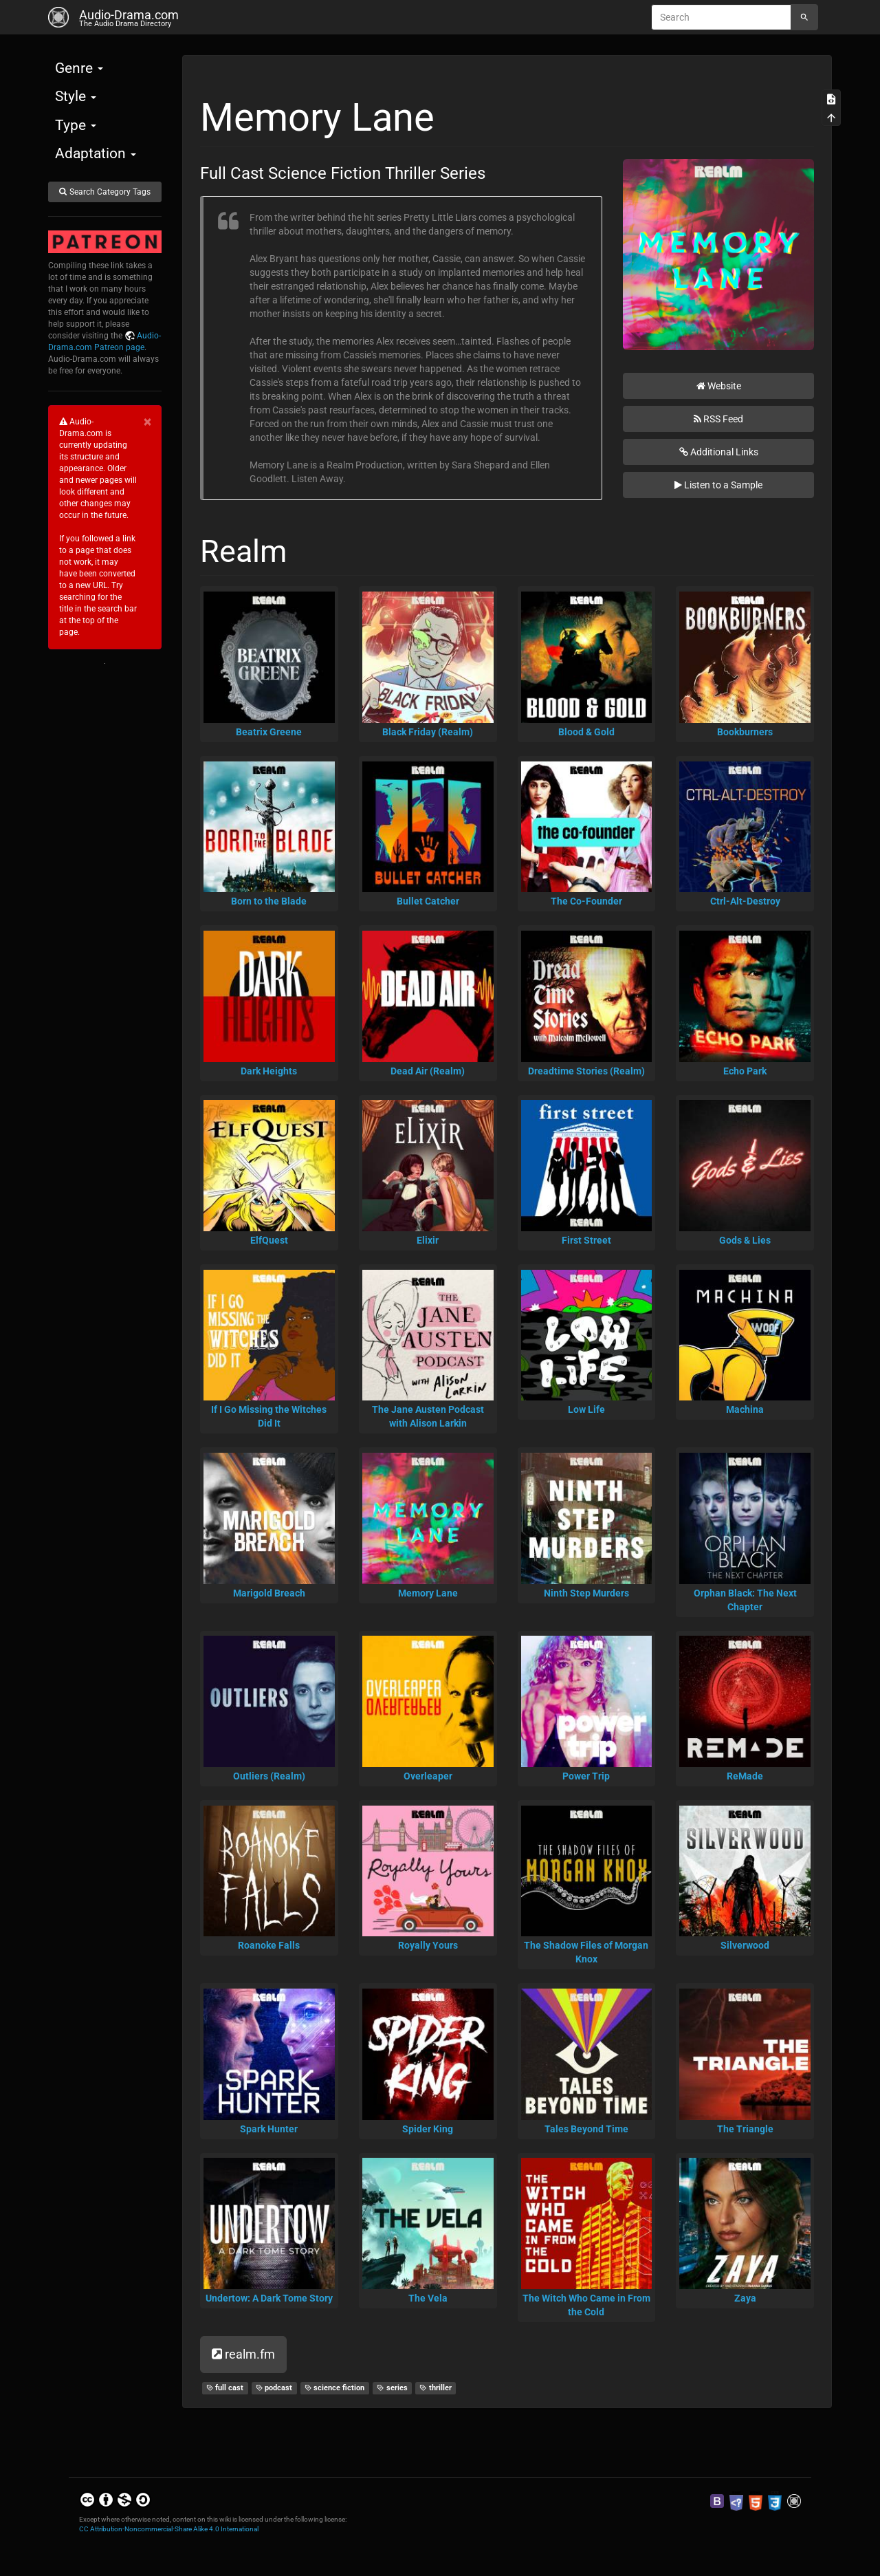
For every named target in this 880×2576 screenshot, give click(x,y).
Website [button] (718, 385)
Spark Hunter (269, 2128)
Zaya (745, 2298)
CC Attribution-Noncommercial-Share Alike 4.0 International (168, 2529)
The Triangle (745, 2128)
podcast (274, 2387)
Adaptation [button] (95, 153)
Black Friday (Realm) (427, 731)
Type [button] (75, 125)
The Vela (428, 2298)
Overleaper (428, 1776)
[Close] (147, 422)
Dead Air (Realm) (427, 1070)
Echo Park (745, 1070)
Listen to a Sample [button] (718, 484)
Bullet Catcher (428, 901)
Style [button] (75, 96)
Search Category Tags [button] (104, 192)
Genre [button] (79, 68)
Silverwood (744, 1945)
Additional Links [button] (718, 451)
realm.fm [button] (243, 2354)
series (392, 2387)
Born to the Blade (269, 901)
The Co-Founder (586, 901)
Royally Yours (428, 1945)
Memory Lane (428, 1593)
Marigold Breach (269, 1593)
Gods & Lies (745, 1240)
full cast (225, 2387)
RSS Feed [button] (718, 418)
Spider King (427, 2128)
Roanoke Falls (269, 1945)
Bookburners (745, 731)
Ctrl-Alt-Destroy (745, 901)
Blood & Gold (586, 731)
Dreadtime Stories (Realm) (586, 1070)
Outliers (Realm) (269, 1776)
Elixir (428, 1240)
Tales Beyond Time (586, 2128)
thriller (435, 2387)
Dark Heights (269, 1070)
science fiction (335, 2387)
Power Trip (586, 1776)
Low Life (586, 1409)
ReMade (745, 1776)
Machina (745, 1409)
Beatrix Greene (269, 731)
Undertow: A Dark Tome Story (269, 2298)
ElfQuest (269, 1240)
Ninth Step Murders (586, 1593)
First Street (586, 1240)
